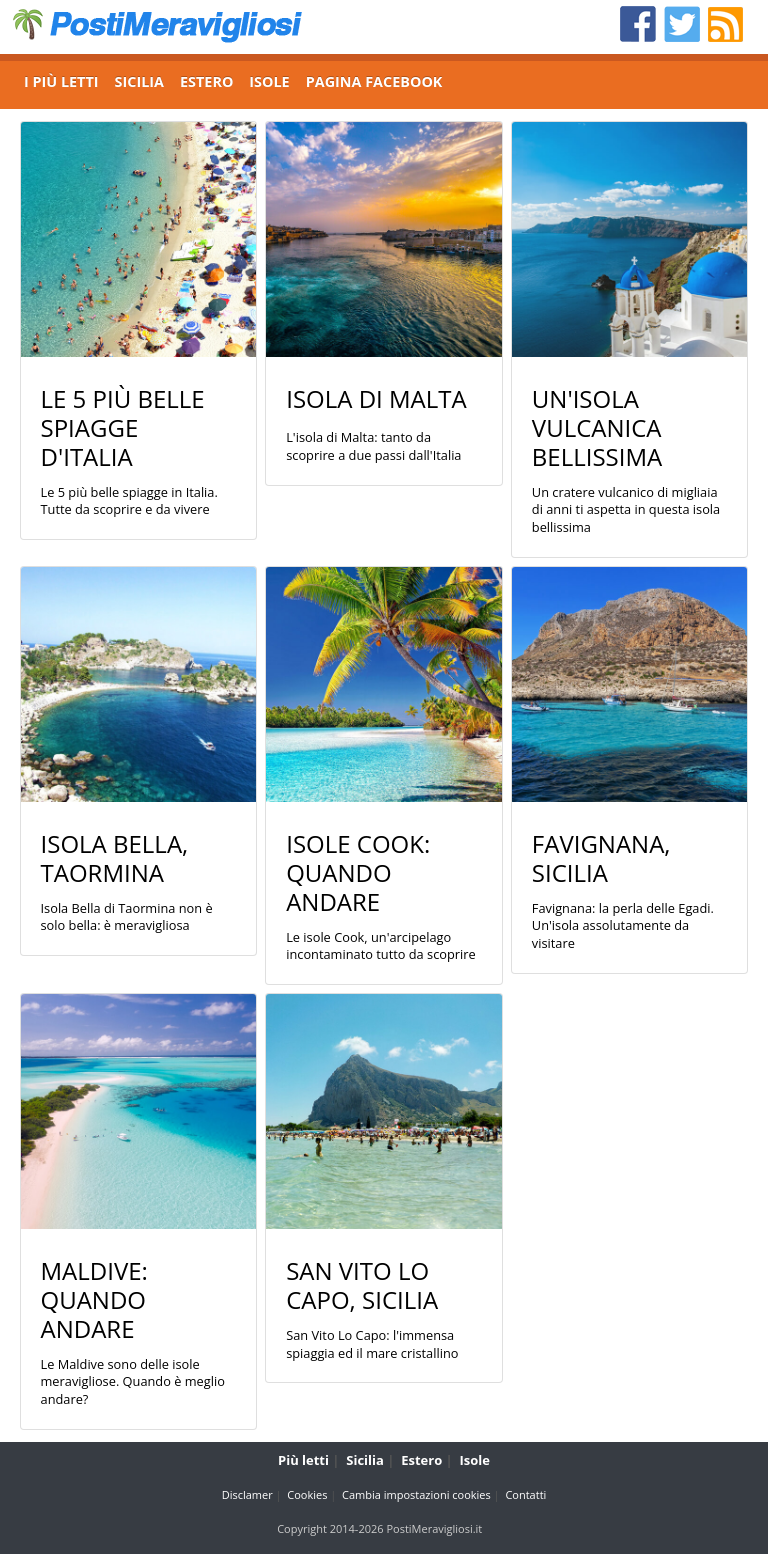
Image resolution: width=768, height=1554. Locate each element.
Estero (421, 1460)
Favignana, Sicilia (601, 858)
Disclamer (247, 1494)
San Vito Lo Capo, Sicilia (362, 1285)
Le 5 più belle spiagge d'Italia (123, 427)
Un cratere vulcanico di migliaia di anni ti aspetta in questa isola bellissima (626, 510)
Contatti (525, 1494)
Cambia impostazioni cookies (416, 1494)
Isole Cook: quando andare (358, 872)
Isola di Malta (376, 398)
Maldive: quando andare (94, 1299)
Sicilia (365, 1460)
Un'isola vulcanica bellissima (597, 427)
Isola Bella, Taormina (115, 858)
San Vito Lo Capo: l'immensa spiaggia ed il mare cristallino (372, 1344)
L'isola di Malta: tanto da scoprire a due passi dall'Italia (373, 446)
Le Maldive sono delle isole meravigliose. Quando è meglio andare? (133, 1382)
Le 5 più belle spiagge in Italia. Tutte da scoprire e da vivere (129, 501)
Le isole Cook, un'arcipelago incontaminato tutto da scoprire (381, 946)
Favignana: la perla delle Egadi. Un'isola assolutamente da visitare (623, 926)
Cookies (307, 1494)
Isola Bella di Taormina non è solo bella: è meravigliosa (127, 917)
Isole (475, 1460)
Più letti (303, 1460)
